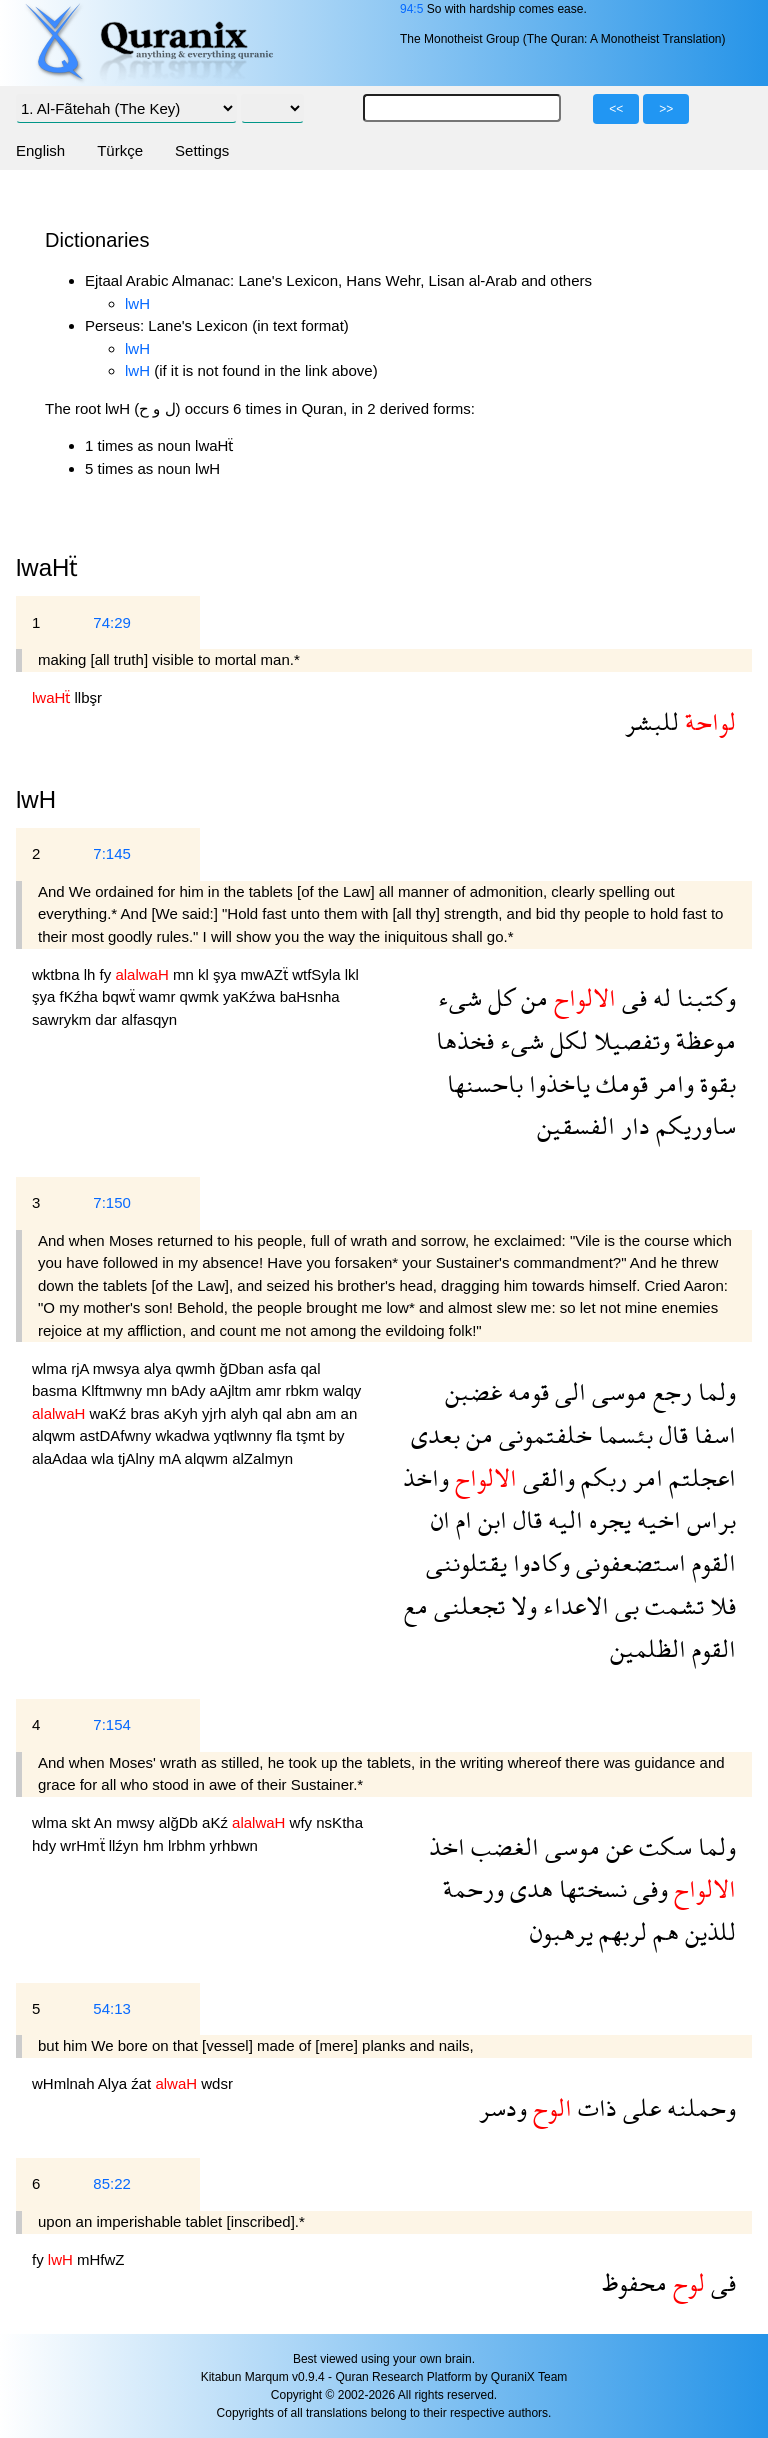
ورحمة (473, 1888)
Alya (114, 2083)
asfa (284, 1368)
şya (227, 974)
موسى (616, 1391)
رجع (669, 1391)
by (337, 1435)
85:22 (112, 2183)
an (349, 1413)
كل (498, 997)
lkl (352, 974)
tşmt (312, 1435)
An (105, 1822)
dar (108, 1019)
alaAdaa (61, 1458)
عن (616, 1846)
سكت (662, 1846)
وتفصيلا (629, 1040)
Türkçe (120, 150)
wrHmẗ (84, 1845)
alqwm (56, 1435)
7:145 (112, 853)
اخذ (447, 1846)
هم (663, 1931)
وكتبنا (703, 997)
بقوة (715, 1083)
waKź (110, 1413)
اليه (562, 1519)
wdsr (217, 2083)
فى (631, 997)
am (328, 1413)
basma (56, 1390)
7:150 (112, 1202)
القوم (711, 1562)
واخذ (426, 1477)
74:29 (112, 622)
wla (104, 1458)
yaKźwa (251, 996)
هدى (528, 1888)
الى (567, 1391)
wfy (303, 1822)
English (40, 150)
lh (92, 974)
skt (82, 1822)
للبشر (652, 721)
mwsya (118, 1368)
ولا (521, 1605)
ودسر (503, 2107)
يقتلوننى (466, 1562)
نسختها (590, 1888)
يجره (607, 1519)
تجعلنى (466, 1605)
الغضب (502, 1846)
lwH (137, 303)
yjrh (216, 1413)
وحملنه (698, 2107)
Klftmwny (113, 1390)
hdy (46, 1845)
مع (416, 1605)
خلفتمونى (542, 1434)
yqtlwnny (245, 1435)
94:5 (411, 9)
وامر (671, 1083)
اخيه (656, 1519)
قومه (525, 1391)
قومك (619, 1083)
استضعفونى (628, 1562)
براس (708, 1519)
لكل (566, 1040)
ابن (489, 1519)
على (639, 2107)
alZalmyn (262, 1458)
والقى (546, 1477)
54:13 (112, 2008)
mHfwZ (101, 2259)
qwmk (201, 996)
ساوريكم (693, 1125)
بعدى (435, 1434)
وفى (647, 1888)
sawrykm (63, 1019)
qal (310, 1368)
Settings (202, 150)
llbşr (89, 697)
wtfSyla (318, 974)
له (659, 997)
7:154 (112, 1724)
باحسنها (485, 1083)
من (531, 997)
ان (440, 1519)
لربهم (620, 1931)
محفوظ (634, 2282)
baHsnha (310, 996)
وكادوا (538, 1562)
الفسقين (576, 1125)
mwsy (137, 1822)
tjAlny (138, 1458)
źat (143, 2083)
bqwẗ (120, 996)
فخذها (465, 1040)
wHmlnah (65, 2083)
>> (666, 109)
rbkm (304, 1390)
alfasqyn (149, 1019)
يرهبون (561, 1931)
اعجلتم (699, 1477)
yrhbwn (234, 1845)
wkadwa (184, 1435)
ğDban (244, 1368)
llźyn (126, 1845)
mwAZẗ (266, 974)
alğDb (180, 1822)
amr (270, 1390)
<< (616, 109)
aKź (217, 1822)
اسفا (712, 1434)
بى (624, 1605)
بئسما (622, 1434)
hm (155, 1845)
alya (160, 1368)
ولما (714, 1391)
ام (461, 1519)
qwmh (197, 1368)
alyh (246, 1413)
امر (645, 1477)
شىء (460, 997)
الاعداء (573, 1605)
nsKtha (339, 1822)
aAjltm (233, 1390)
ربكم (601, 1477)
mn (185, 974)
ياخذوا (556, 1083)
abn (300, 1413)
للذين (707, 1931)
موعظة (703, 1040)
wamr (159, 996)
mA (172, 1458)
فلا (720, 1605)
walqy (342, 1390)
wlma (51, 1368)
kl (205, 974)
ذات (594, 2107)
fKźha (81, 996)
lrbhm (189, 1845)
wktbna (58, 974)
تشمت (671, 1605)
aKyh (183, 1413)
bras (146, 1413)
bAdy (190, 1390)
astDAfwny (118, 1435)
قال (670, 1434)
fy (108, 974)
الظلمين (648, 1648)
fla (286, 1435)
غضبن (473, 1391)
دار (632, 1125)
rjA (82, 1368)
